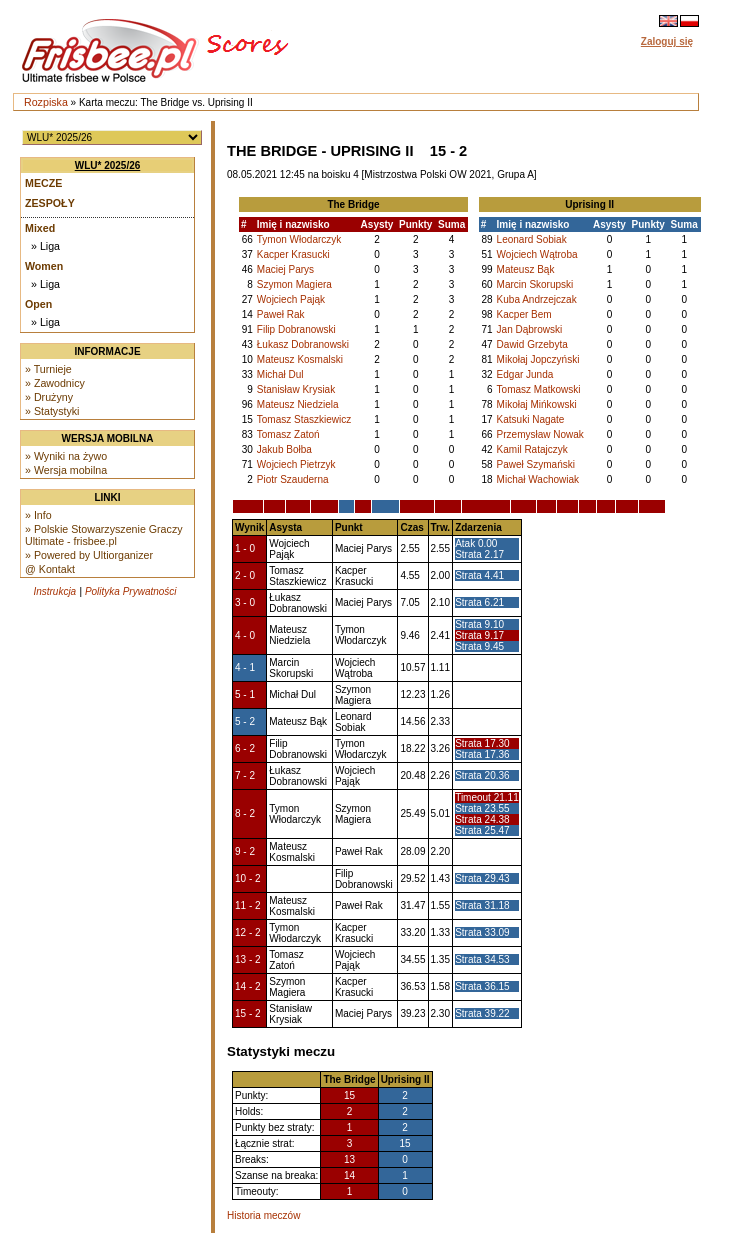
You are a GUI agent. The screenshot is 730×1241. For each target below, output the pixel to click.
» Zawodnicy (55, 383)
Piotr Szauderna (293, 479)
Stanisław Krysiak (296, 389)
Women (44, 266)
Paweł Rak (281, 314)
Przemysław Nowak (540, 434)
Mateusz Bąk (526, 269)
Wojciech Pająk (291, 299)
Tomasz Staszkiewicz (304, 419)
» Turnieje (48, 369)
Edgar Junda (525, 374)
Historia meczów (263, 1215)
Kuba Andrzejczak (537, 299)
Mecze (43, 183)
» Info (38, 515)
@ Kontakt (50, 569)
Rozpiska (46, 102)
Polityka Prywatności (131, 591)
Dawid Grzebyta (532, 344)
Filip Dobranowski (296, 329)
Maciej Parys (285, 269)
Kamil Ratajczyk (532, 449)
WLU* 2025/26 (108, 165)
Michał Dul (280, 374)
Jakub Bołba (284, 449)
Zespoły (50, 203)
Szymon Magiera (294, 284)
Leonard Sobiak (532, 239)
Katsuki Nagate (531, 419)
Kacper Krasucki (293, 254)
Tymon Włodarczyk (299, 239)
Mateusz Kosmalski (300, 359)
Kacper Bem (524, 314)
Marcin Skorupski (535, 284)
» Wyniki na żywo (66, 456)
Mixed (40, 228)
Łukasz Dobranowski (303, 344)
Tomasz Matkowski (539, 389)
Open (38, 304)
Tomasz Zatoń (288, 434)
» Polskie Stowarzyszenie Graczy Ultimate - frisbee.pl (104, 535)
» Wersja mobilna (66, 470)
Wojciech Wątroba (537, 254)
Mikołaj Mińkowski (537, 404)
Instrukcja (54, 591)
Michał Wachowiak (538, 479)
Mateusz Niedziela (298, 404)
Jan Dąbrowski (530, 329)
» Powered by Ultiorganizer (89, 555)
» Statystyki (52, 411)
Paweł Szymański (536, 464)
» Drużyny (49, 397)
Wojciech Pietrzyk (296, 464)
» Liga (45, 246)
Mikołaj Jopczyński (538, 359)
